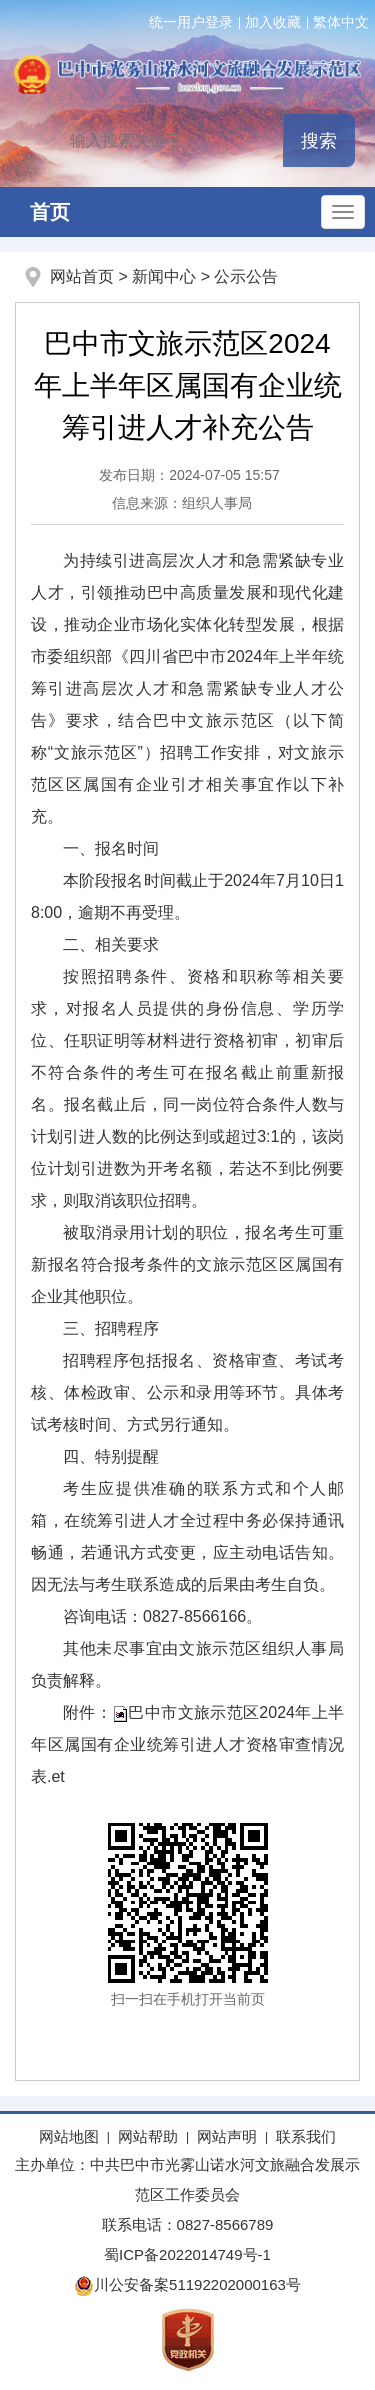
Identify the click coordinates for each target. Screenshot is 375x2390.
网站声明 (227, 2136)
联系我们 (306, 2136)
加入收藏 (273, 22)
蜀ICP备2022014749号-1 (187, 2254)
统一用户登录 (191, 22)
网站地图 (69, 2136)
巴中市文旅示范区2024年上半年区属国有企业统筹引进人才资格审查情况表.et (187, 1744)
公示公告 (246, 276)
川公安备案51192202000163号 (187, 2284)
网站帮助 (148, 2136)
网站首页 (82, 276)
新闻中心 (164, 276)
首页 (50, 212)
